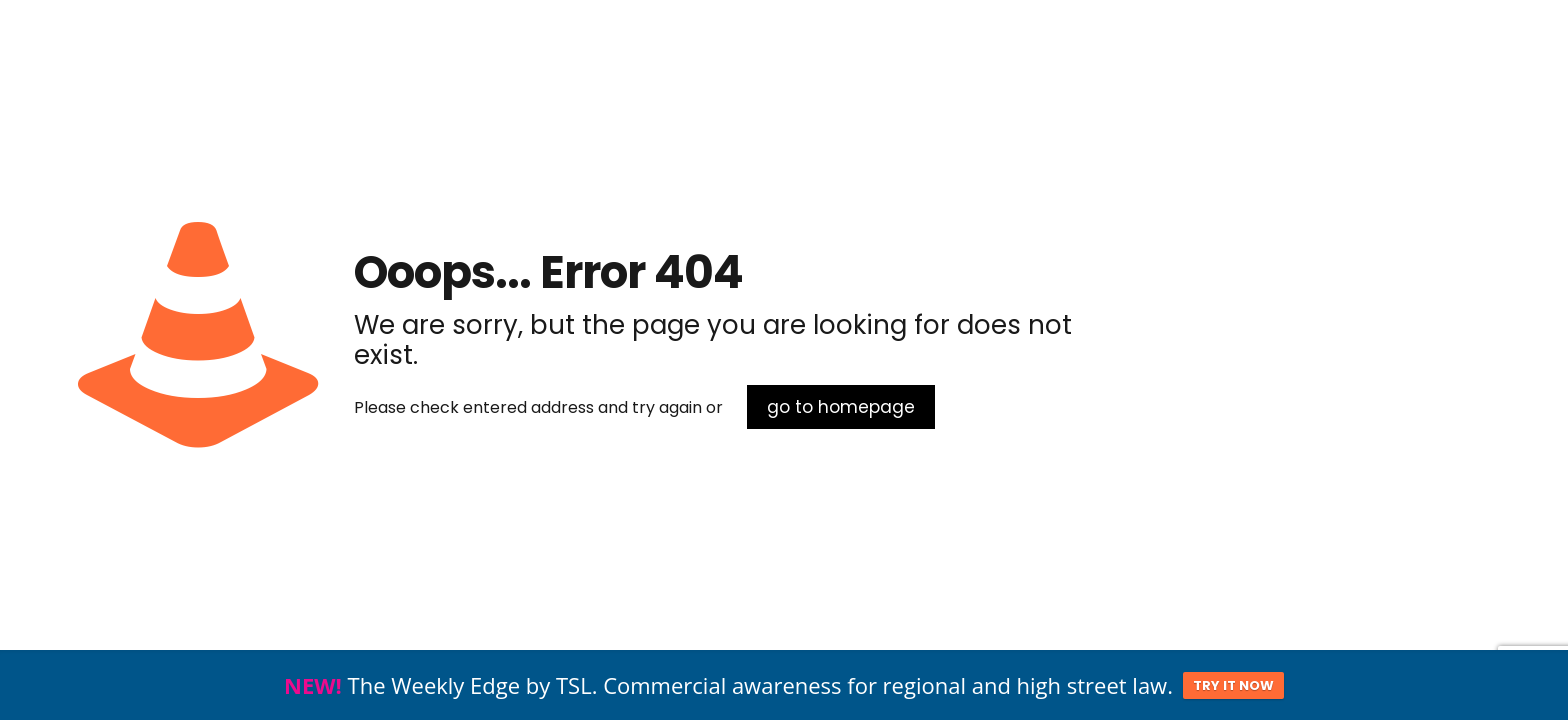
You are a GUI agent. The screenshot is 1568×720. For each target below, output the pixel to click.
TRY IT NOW (1233, 686)
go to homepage (841, 407)
